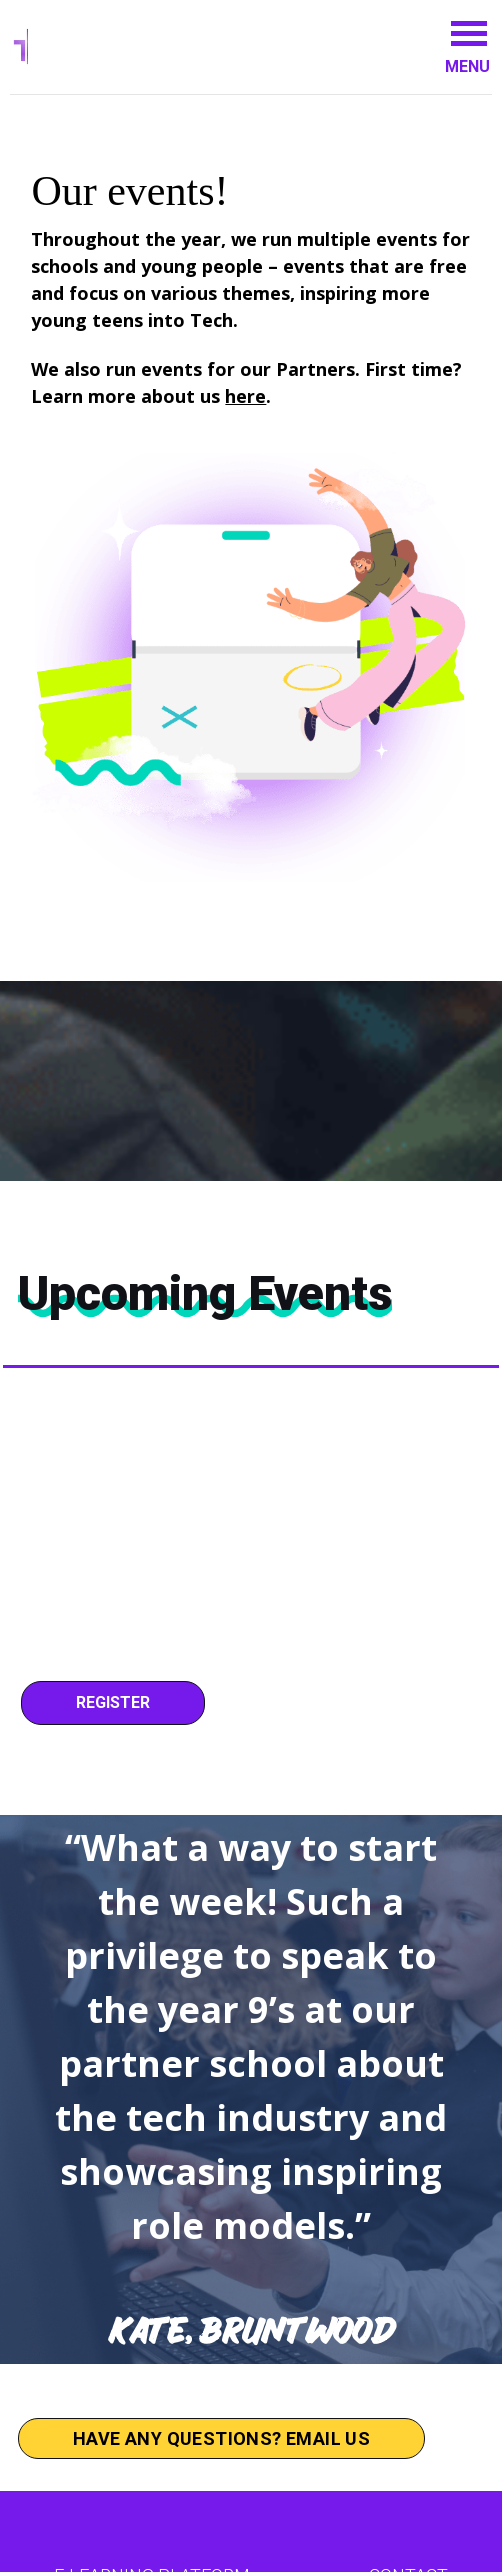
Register (113, 1702)
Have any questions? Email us (221, 2438)
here (245, 396)
